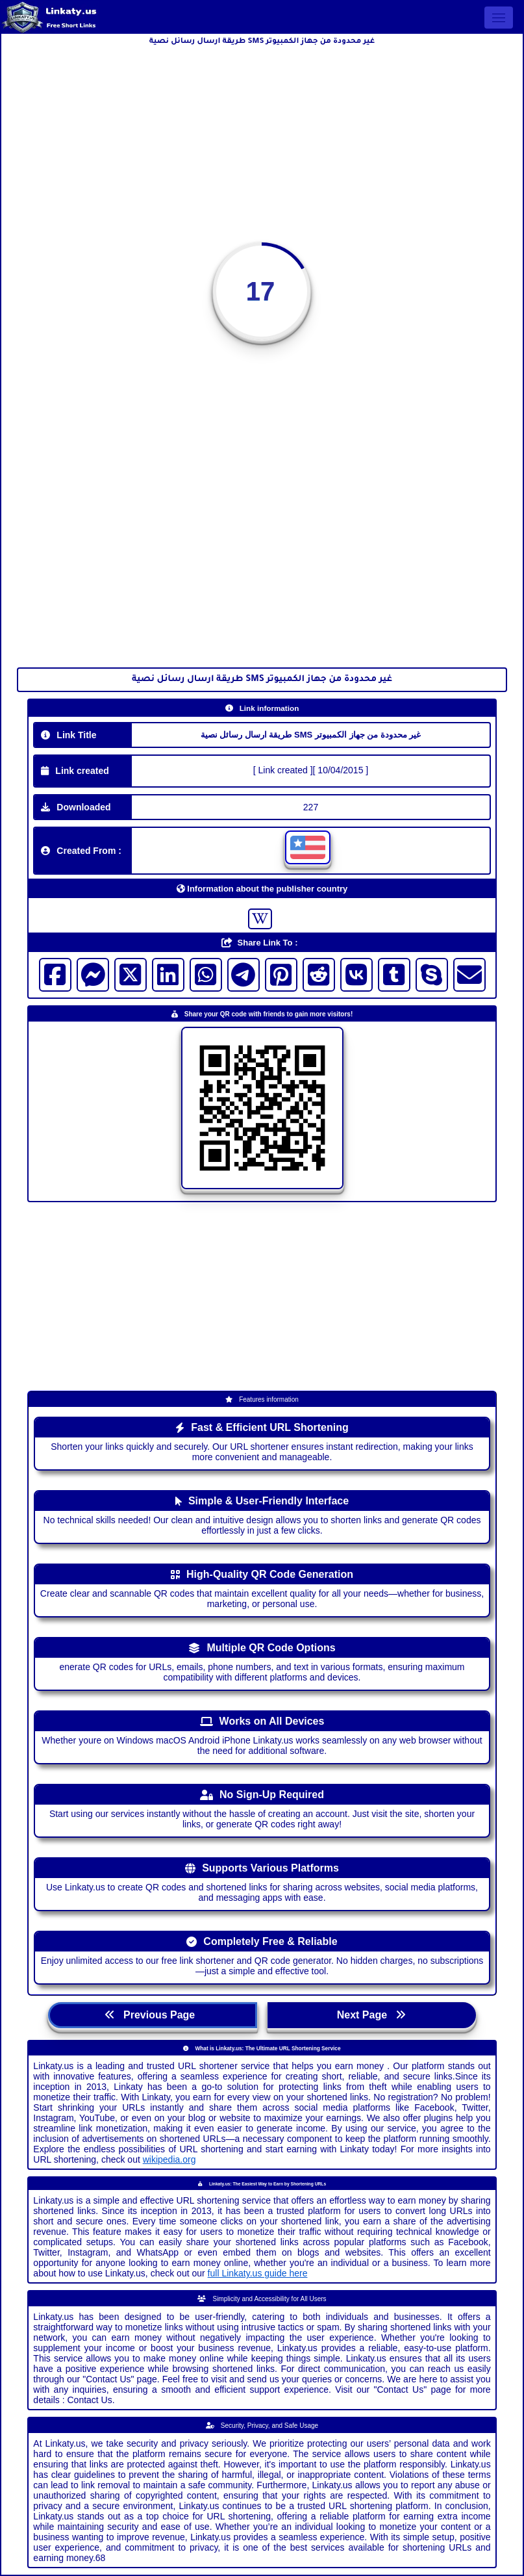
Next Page (371, 2014)
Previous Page (153, 2014)
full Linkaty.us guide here (258, 2273)
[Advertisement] (262, 142)
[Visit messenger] (93, 975)
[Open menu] (498, 17)
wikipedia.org (169, 2159)
